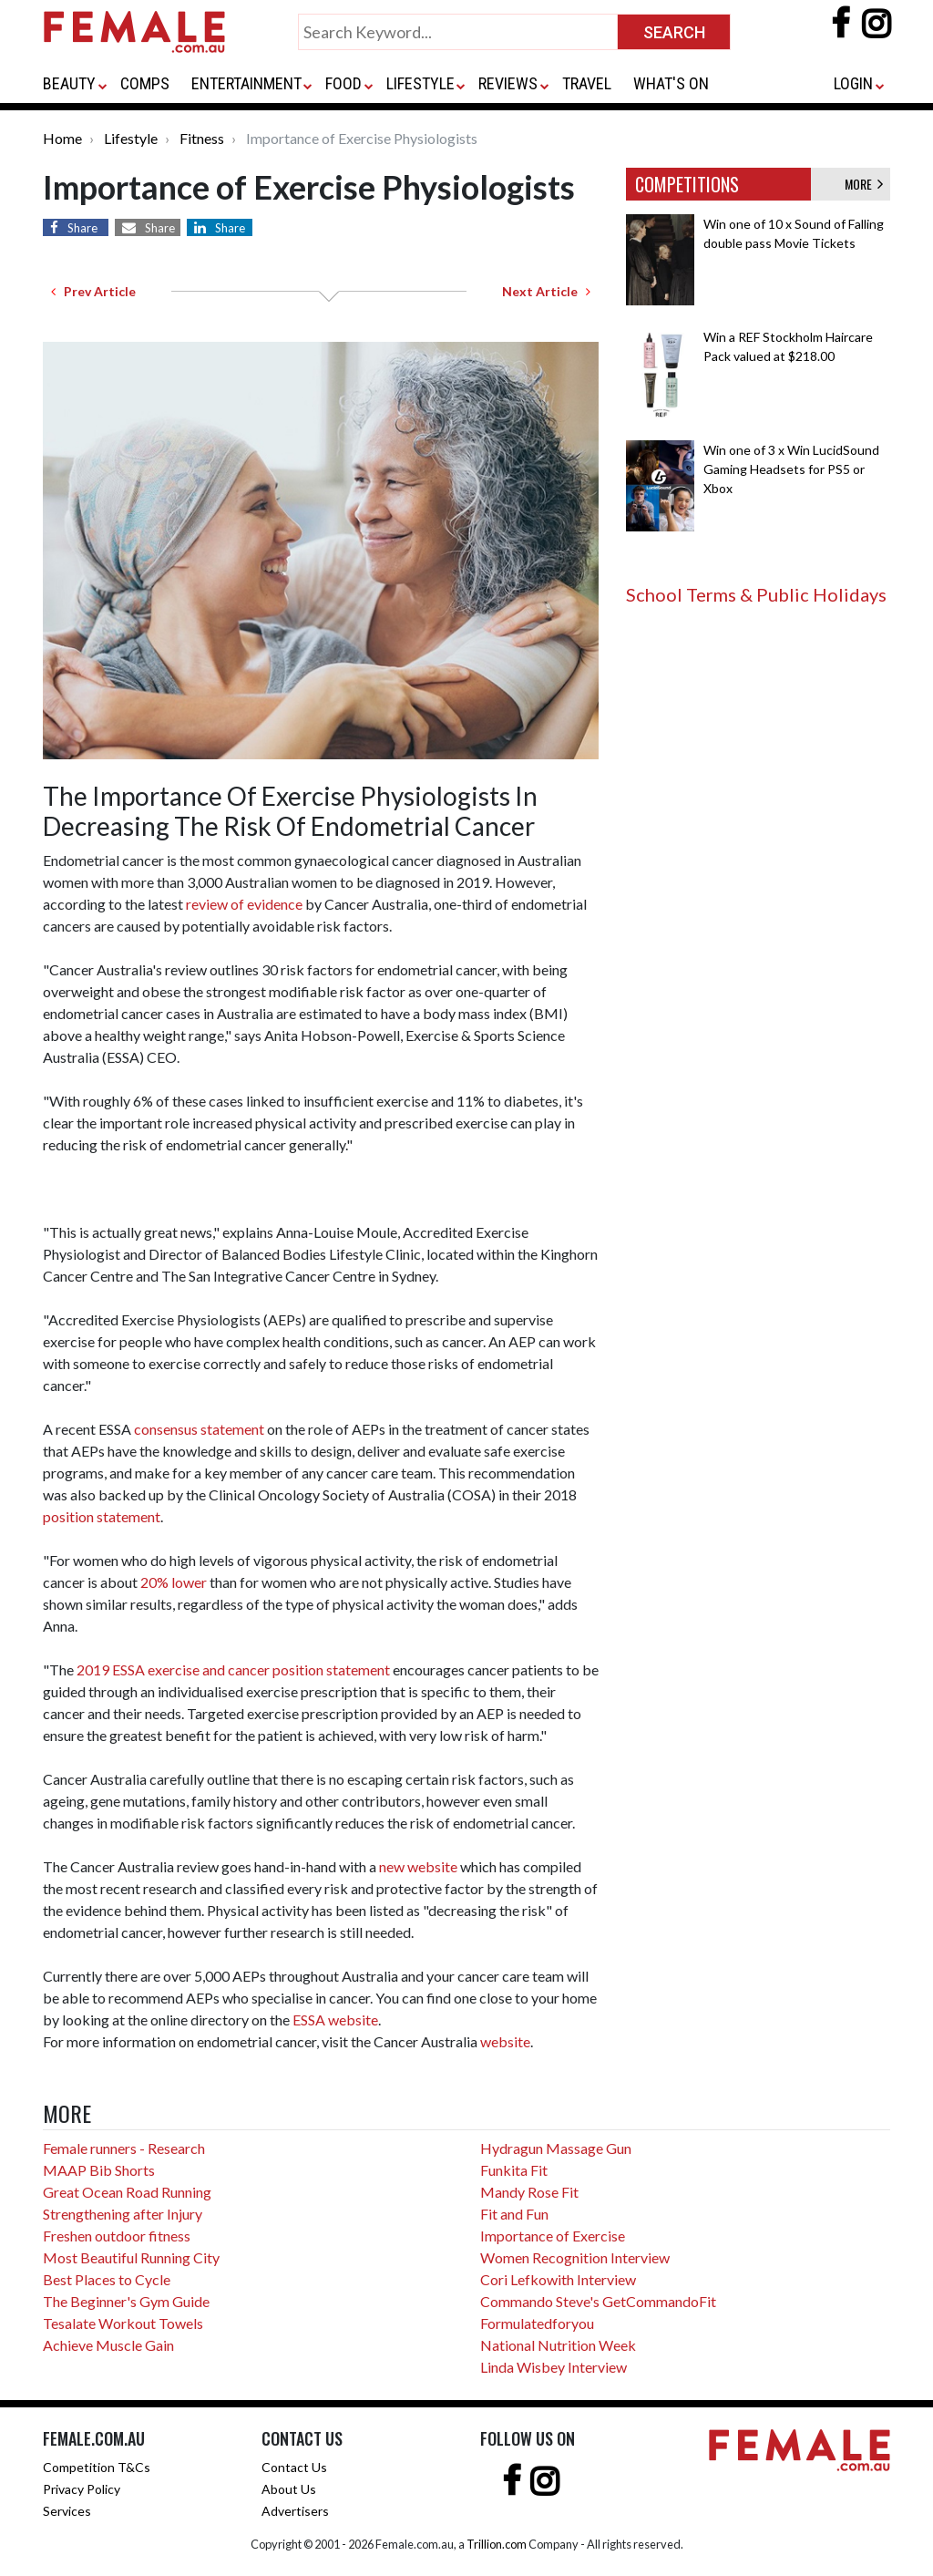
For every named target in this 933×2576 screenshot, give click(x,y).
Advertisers (295, 2511)
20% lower (173, 1582)
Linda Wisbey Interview (553, 2366)
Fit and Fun (514, 2213)
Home (62, 138)
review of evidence (244, 903)
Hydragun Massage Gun (555, 2148)
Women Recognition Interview (575, 2257)
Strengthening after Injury (122, 2213)
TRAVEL (586, 83)
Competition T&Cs (96, 2467)
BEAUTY (69, 83)
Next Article (546, 291)
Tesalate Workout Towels (123, 2323)
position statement (101, 1516)
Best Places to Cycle (106, 2279)
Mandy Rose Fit (529, 2191)
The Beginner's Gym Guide (126, 2301)
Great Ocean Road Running (127, 2191)
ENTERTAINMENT (246, 83)
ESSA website (335, 2019)
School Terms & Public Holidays (756, 594)
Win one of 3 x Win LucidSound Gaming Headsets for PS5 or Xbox (791, 469)
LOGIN (853, 83)
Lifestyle (131, 138)
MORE (864, 183)
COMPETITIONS (687, 184)
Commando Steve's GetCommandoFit (598, 2301)
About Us (288, 2489)
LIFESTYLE (420, 83)
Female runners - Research (124, 2148)
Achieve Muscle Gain (108, 2345)
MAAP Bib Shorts (99, 2170)
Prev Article (93, 291)
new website (418, 1866)
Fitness (201, 138)
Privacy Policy (81, 2489)
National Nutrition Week (558, 2345)
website (505, 2041)
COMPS (144, 83)
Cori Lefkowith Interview (558, 2279)
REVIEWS (508, 83)
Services (67, 2511)
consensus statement (199, 1428)
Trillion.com (496, 2544)
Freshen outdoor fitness (116, 2235)
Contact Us (294, 2467)
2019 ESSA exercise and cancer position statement (233, 1669)
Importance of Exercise (552, 2235)
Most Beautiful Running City (131, 2257)
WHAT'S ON (671, 83)
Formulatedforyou (537, 2323)
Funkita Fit (514, 2170)
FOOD (343, 83)
